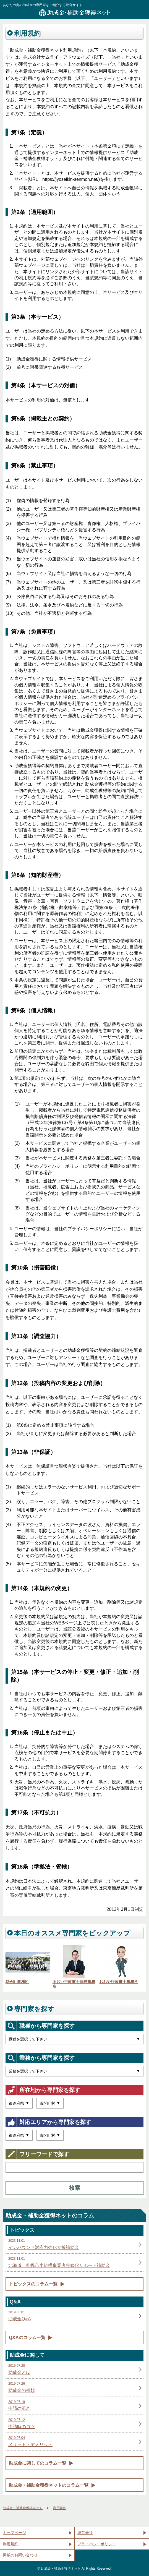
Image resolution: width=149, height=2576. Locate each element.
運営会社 (85, 2532)
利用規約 (10, 2544)
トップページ (14, 2532)
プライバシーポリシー (96, 2544)
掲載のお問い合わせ (20, 2555)
